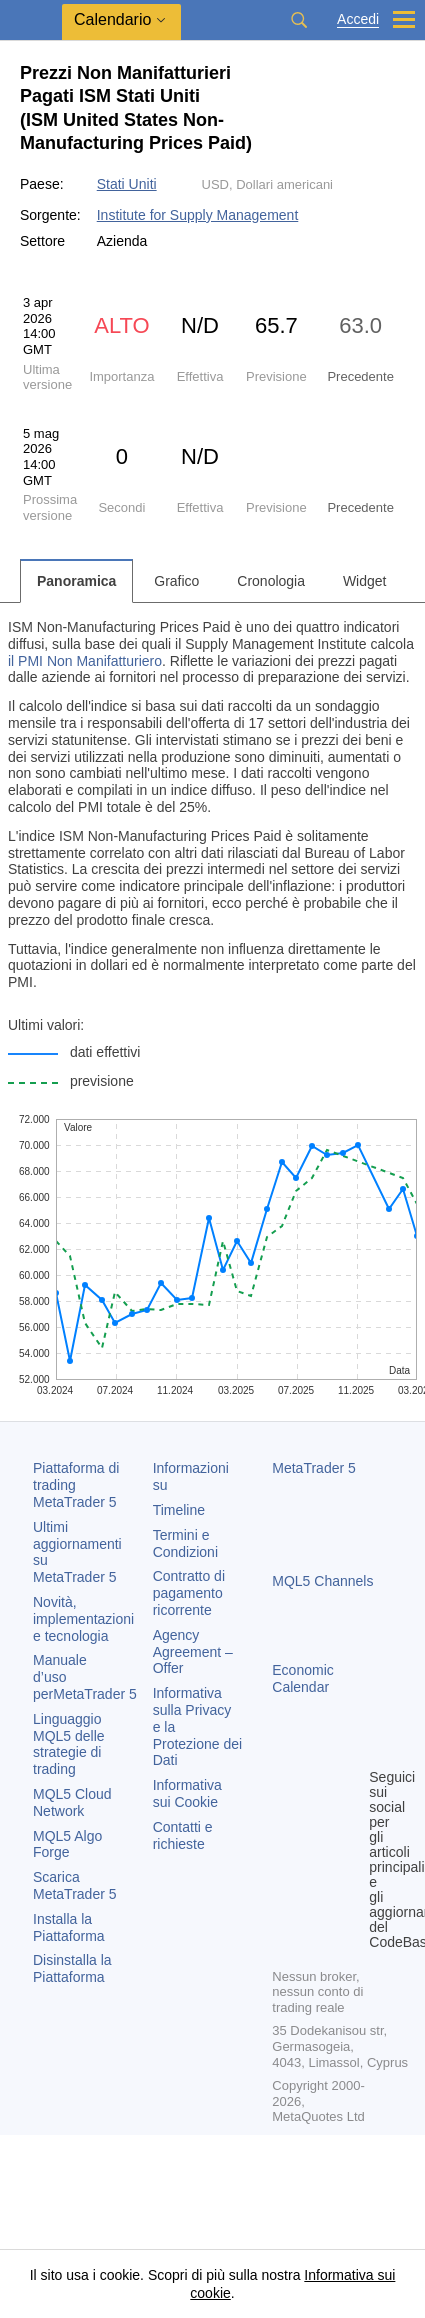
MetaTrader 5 (314, 1468)
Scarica (75, 1885)
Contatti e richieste (183, 1835)
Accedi (358, 19)
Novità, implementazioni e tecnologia (83, 1619)
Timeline (179, 1510)
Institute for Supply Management (198, 215)
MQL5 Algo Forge (67, 1844)
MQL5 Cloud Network (72, 1802)
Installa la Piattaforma (69, 1927)
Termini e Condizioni (185, 1543)
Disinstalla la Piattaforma (72, 1968)
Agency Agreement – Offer (193, 1652)
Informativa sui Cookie (187, 1793)
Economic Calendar (302, 1678)
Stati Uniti (127, 184)
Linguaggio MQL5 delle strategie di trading (69, 1744)
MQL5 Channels (322, 1581)
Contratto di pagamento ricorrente (189, 1593)
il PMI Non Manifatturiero (85, 661)
